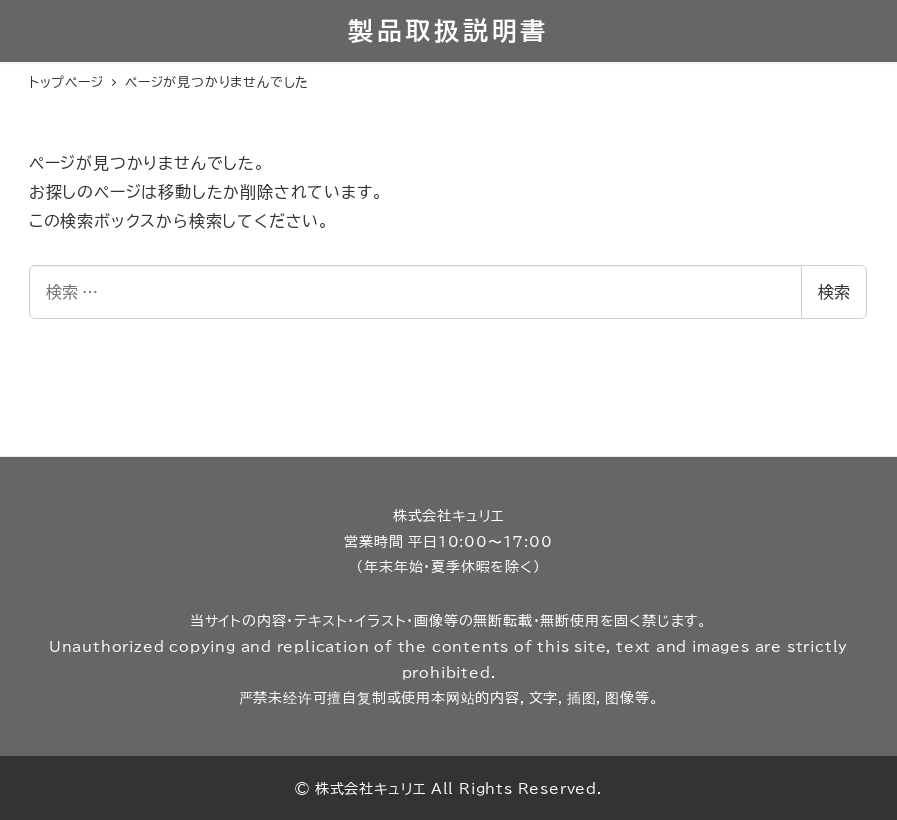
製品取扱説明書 (448, 30)
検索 (834, 292)
